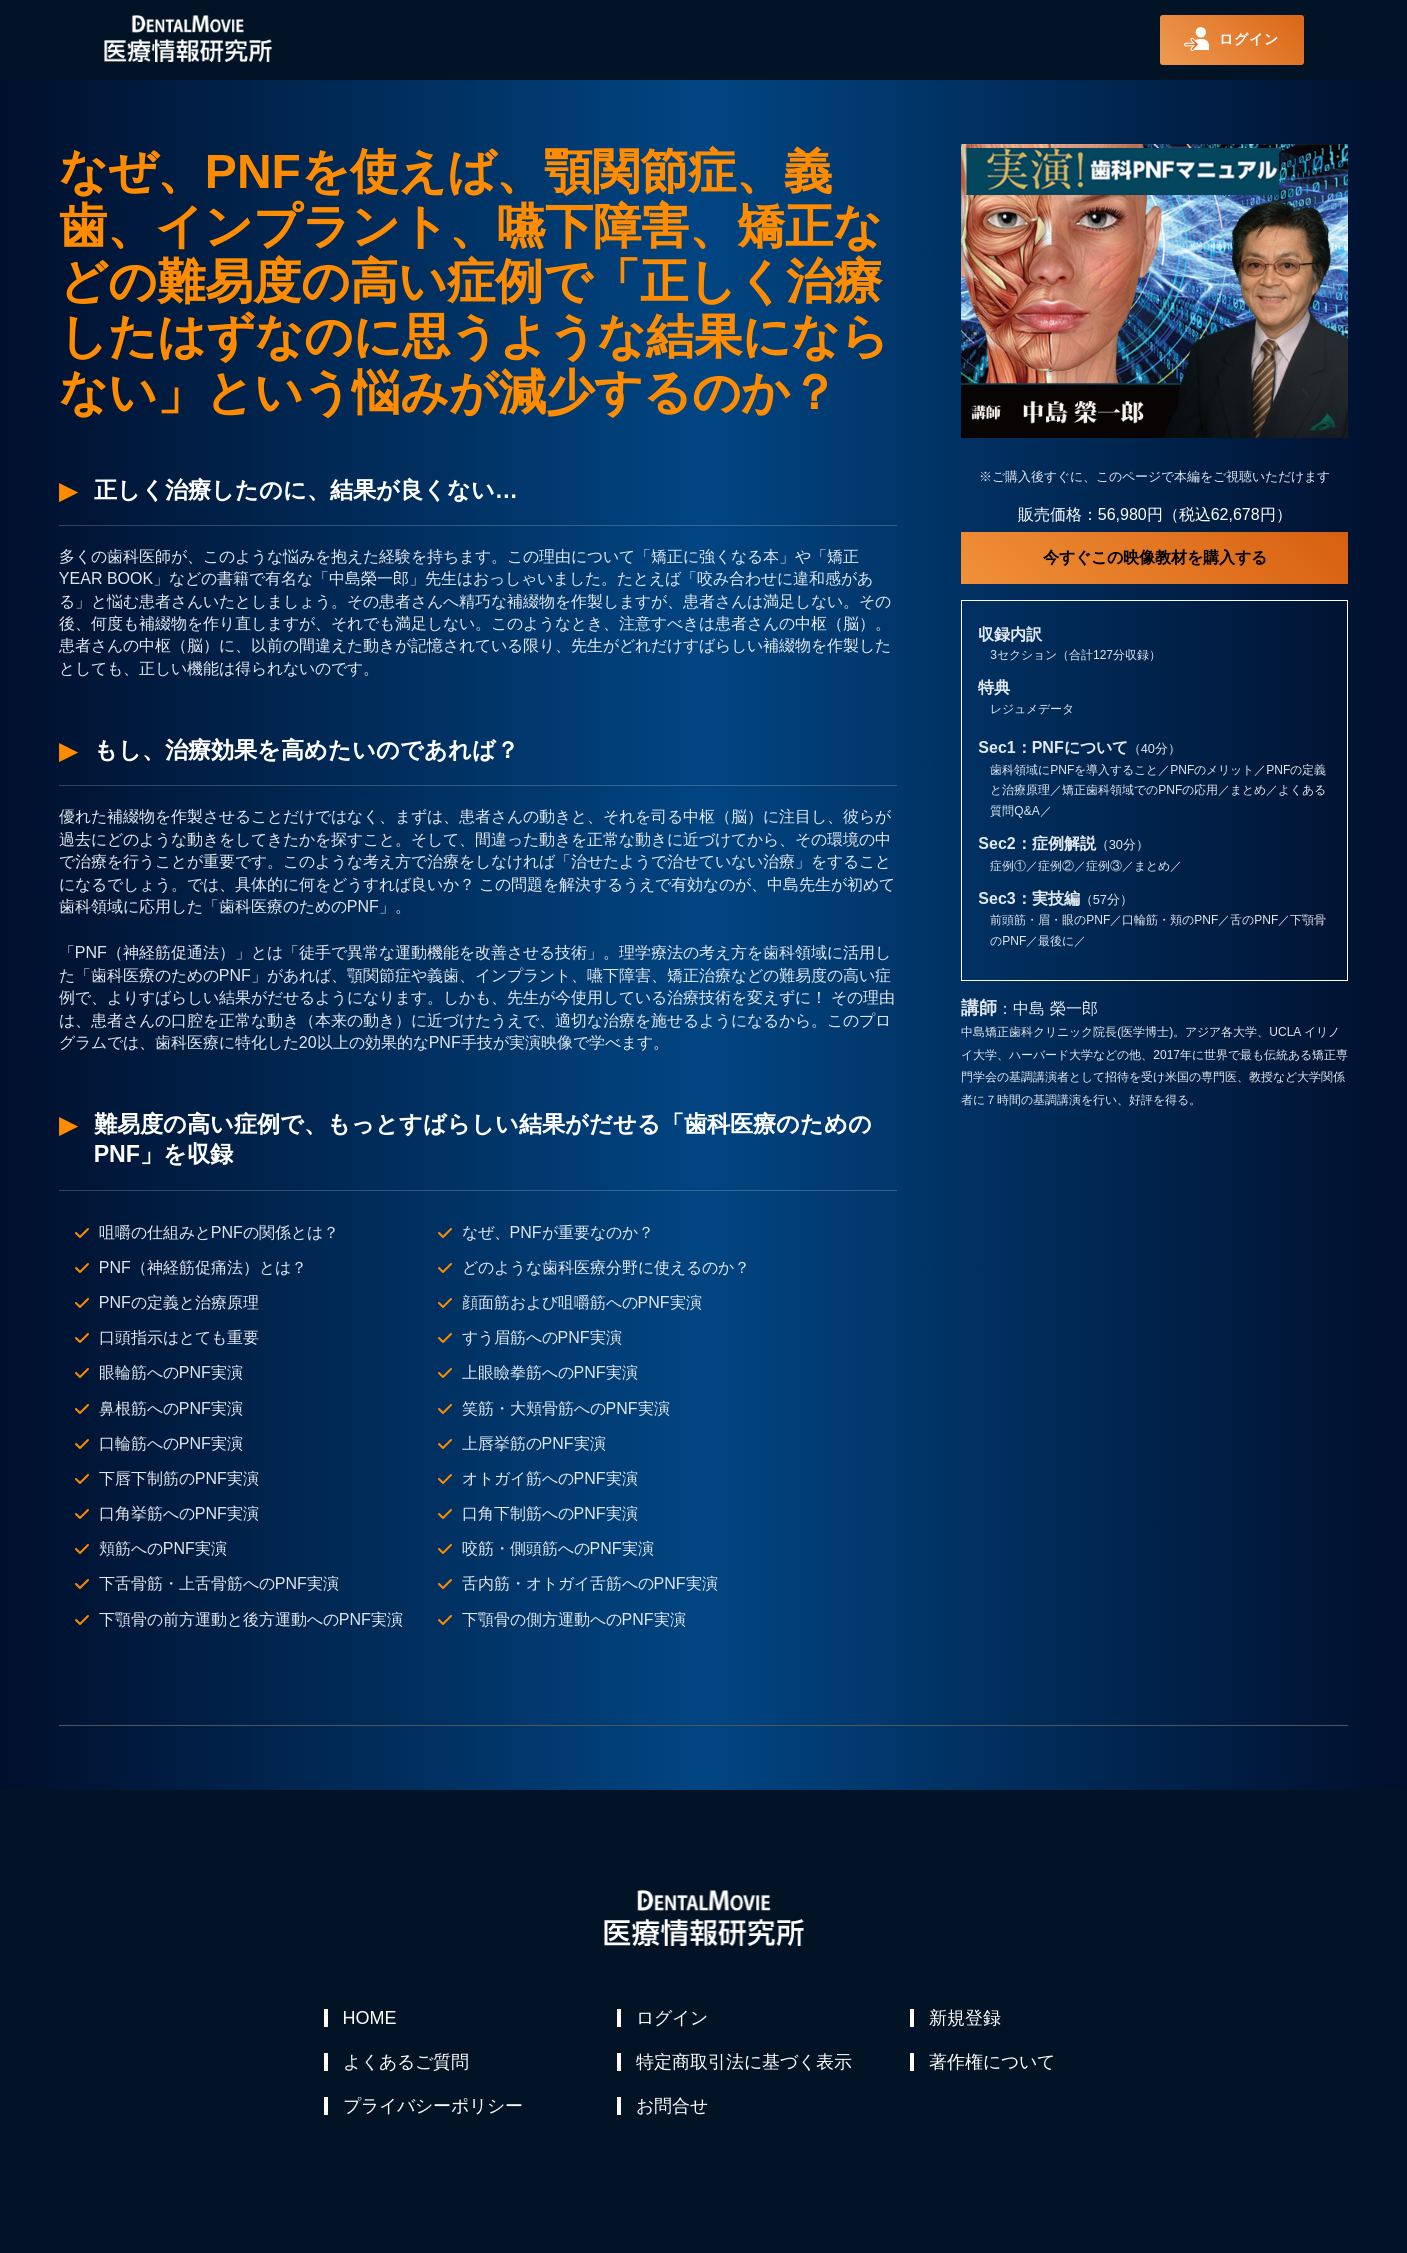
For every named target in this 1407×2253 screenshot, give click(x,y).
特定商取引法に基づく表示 (745, 2066)
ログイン (673, 2018)
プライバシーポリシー (434, 2114)
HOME (371, 2018)
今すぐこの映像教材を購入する (1155, 557)
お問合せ (673, 2114)
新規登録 (966, 2018)
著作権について (993, 2066)
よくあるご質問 (407, 2066)
